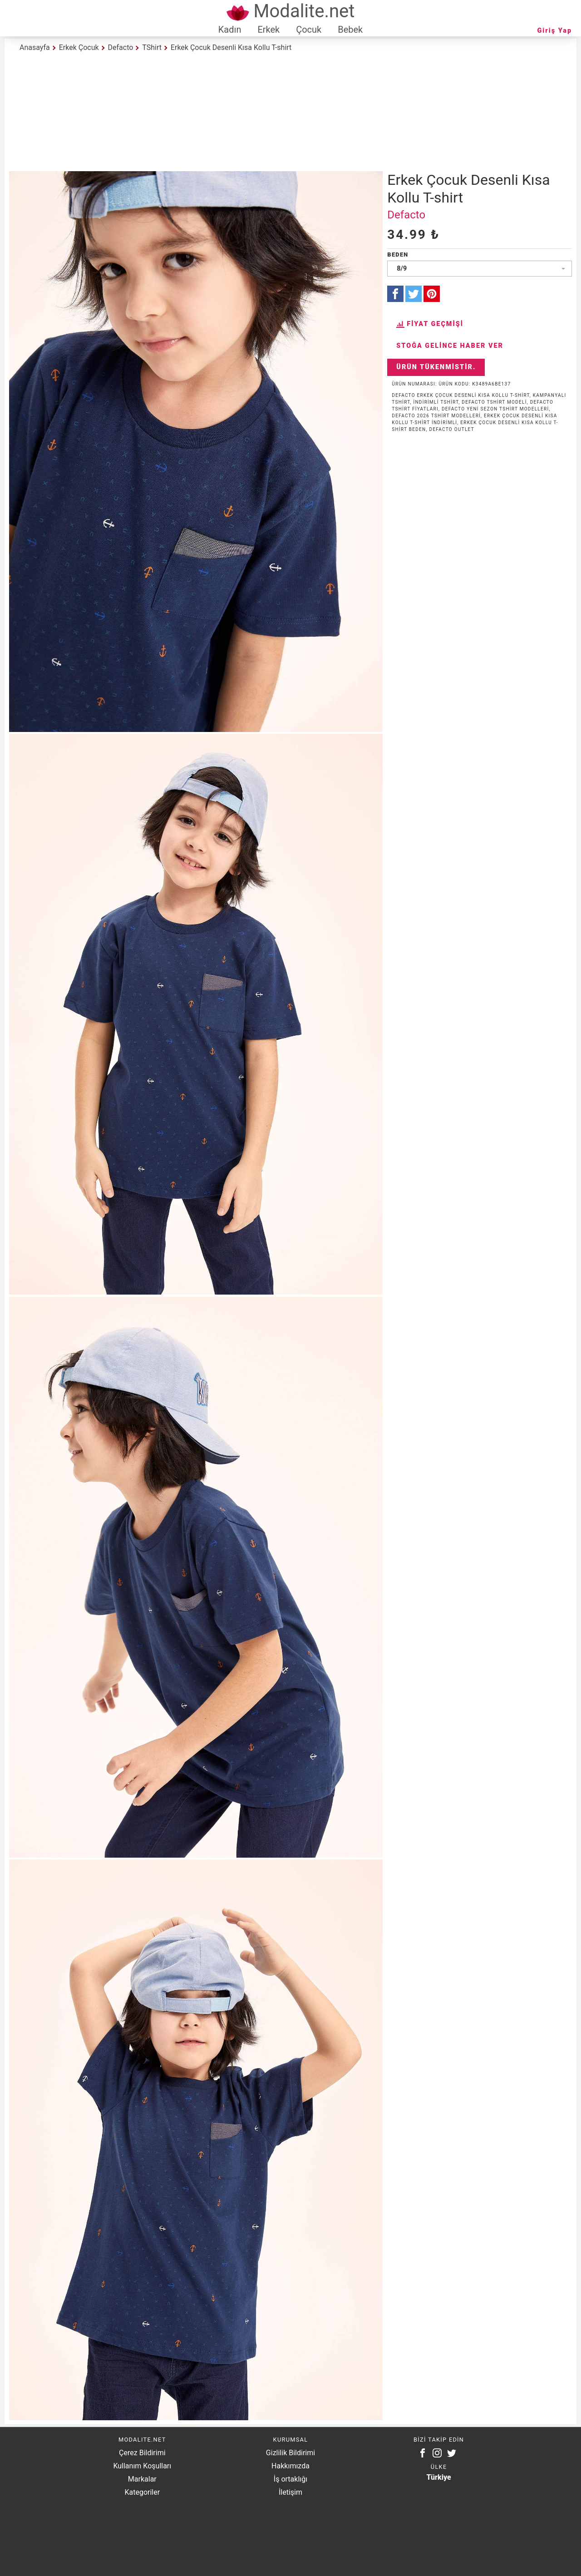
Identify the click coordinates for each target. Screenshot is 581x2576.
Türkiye (439, 2477)
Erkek (268, 29)
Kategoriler (142, 2492)
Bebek (350, 29)
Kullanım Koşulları (142, 2466)
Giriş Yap (554, 31)
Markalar (142, 2479)
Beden (397, 254)
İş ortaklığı (290, 2479)
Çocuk (308, 29)
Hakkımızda (290, 2466)
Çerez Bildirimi (142, 2452)
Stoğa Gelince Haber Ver (449, 346)
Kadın (229, 29)
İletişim (290, 2492)
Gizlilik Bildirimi (290, 2452)
